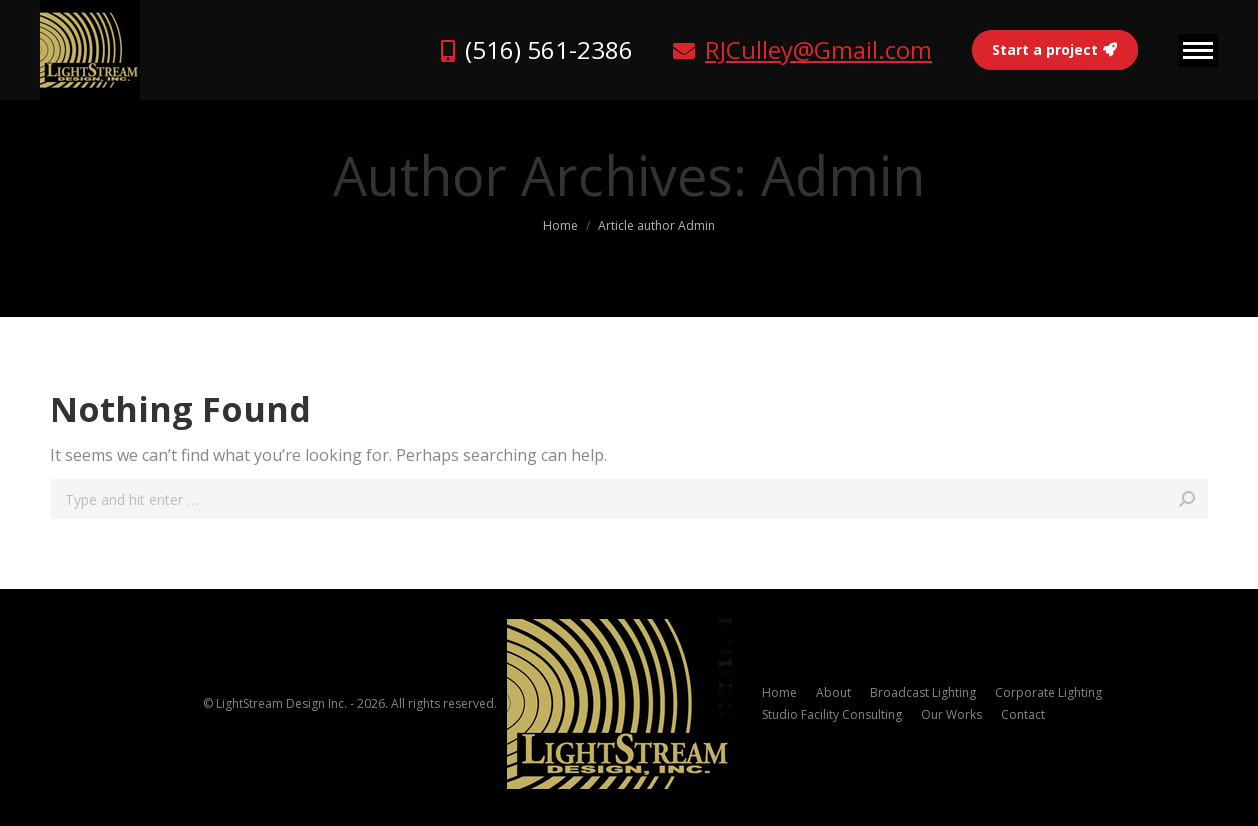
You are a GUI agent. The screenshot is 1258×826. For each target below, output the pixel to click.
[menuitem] (779, 693)
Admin (843, 175)
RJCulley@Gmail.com (818, 49)
